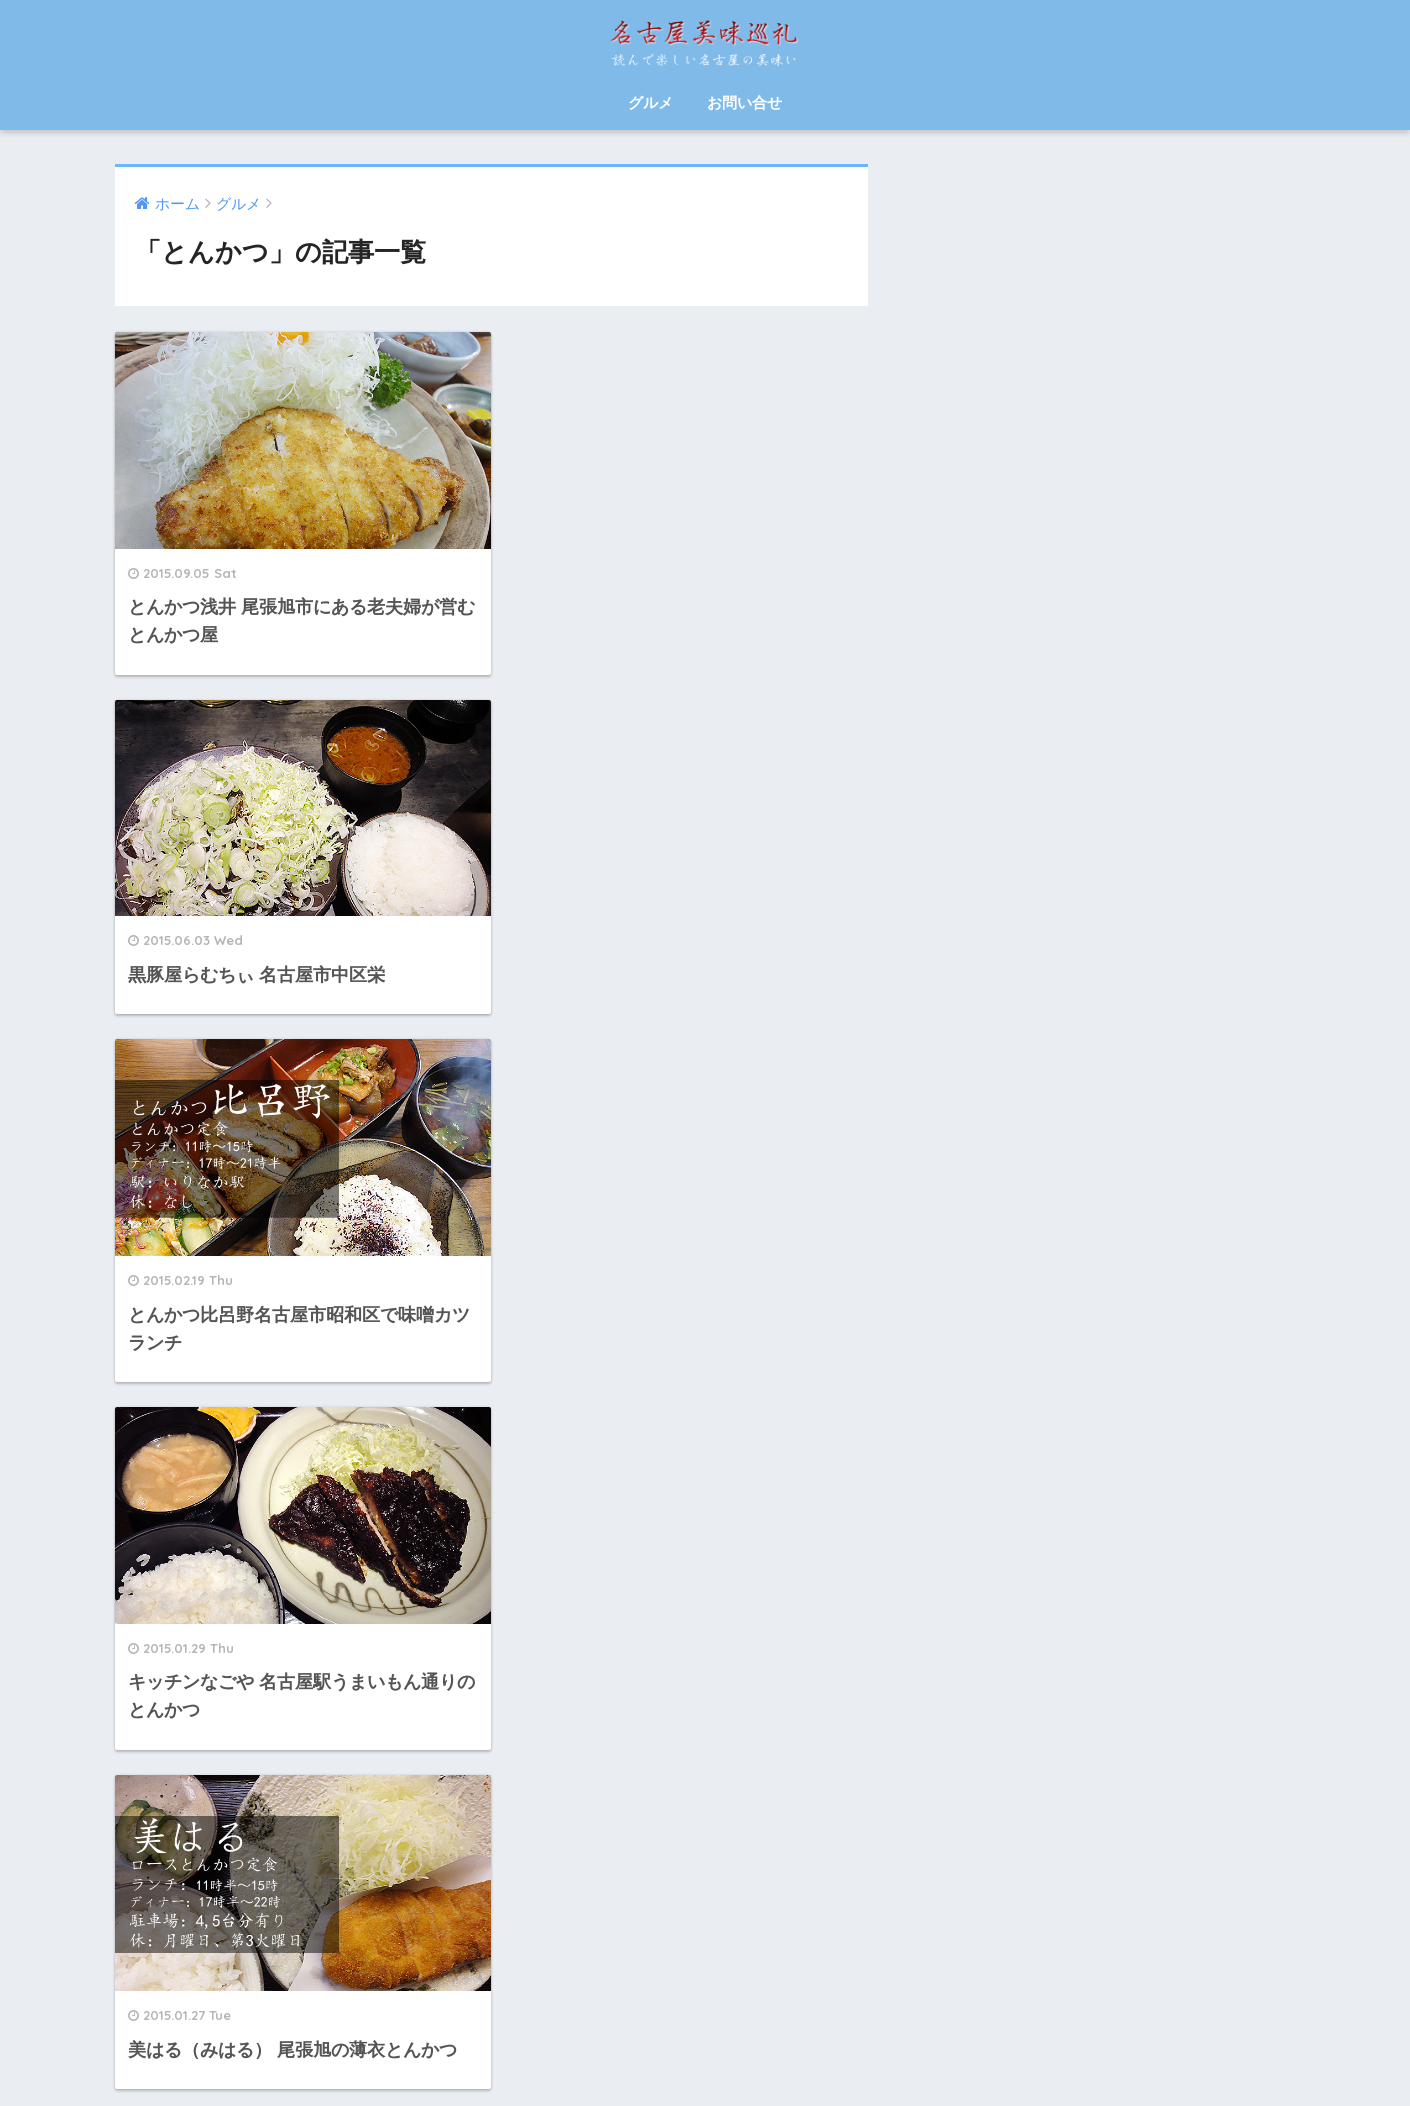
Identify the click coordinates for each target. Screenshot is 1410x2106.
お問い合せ (744, 102)
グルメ (650, 102)
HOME (705, 2023)
